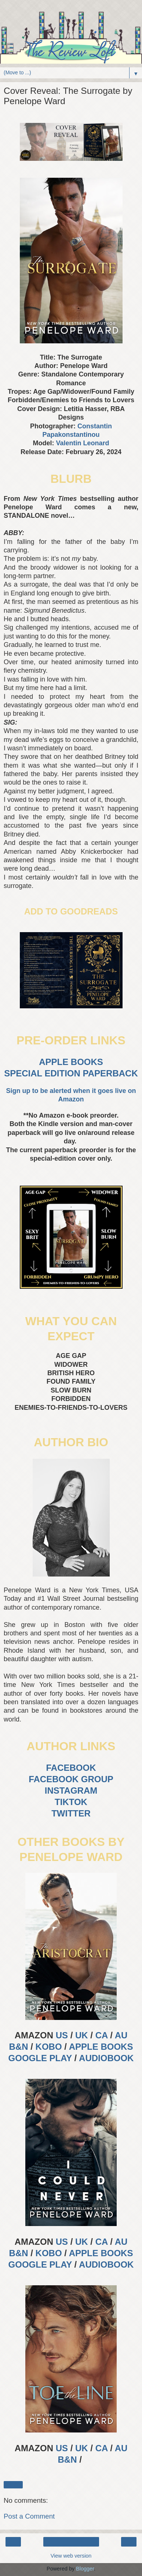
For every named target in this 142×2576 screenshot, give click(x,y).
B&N (18, 2047)
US (62, 2035)
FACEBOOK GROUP (71, 1779)
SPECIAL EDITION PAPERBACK (71, 1073)
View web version (71, 2556)
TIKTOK (71, 1802)
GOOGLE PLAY (40, 2058)
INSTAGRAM (71, 1790)
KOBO (49, 2047)
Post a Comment (29, 2516)
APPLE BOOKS (71, 1062)
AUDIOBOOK (106, 2058)
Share (13, 2484)
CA (101, 2035)
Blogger (85, 2569)
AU (121, 2035)
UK (81, 2035)
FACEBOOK (71, 1768)
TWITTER (71, 1813)
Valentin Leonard (82, 443)
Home (71, 2541)
